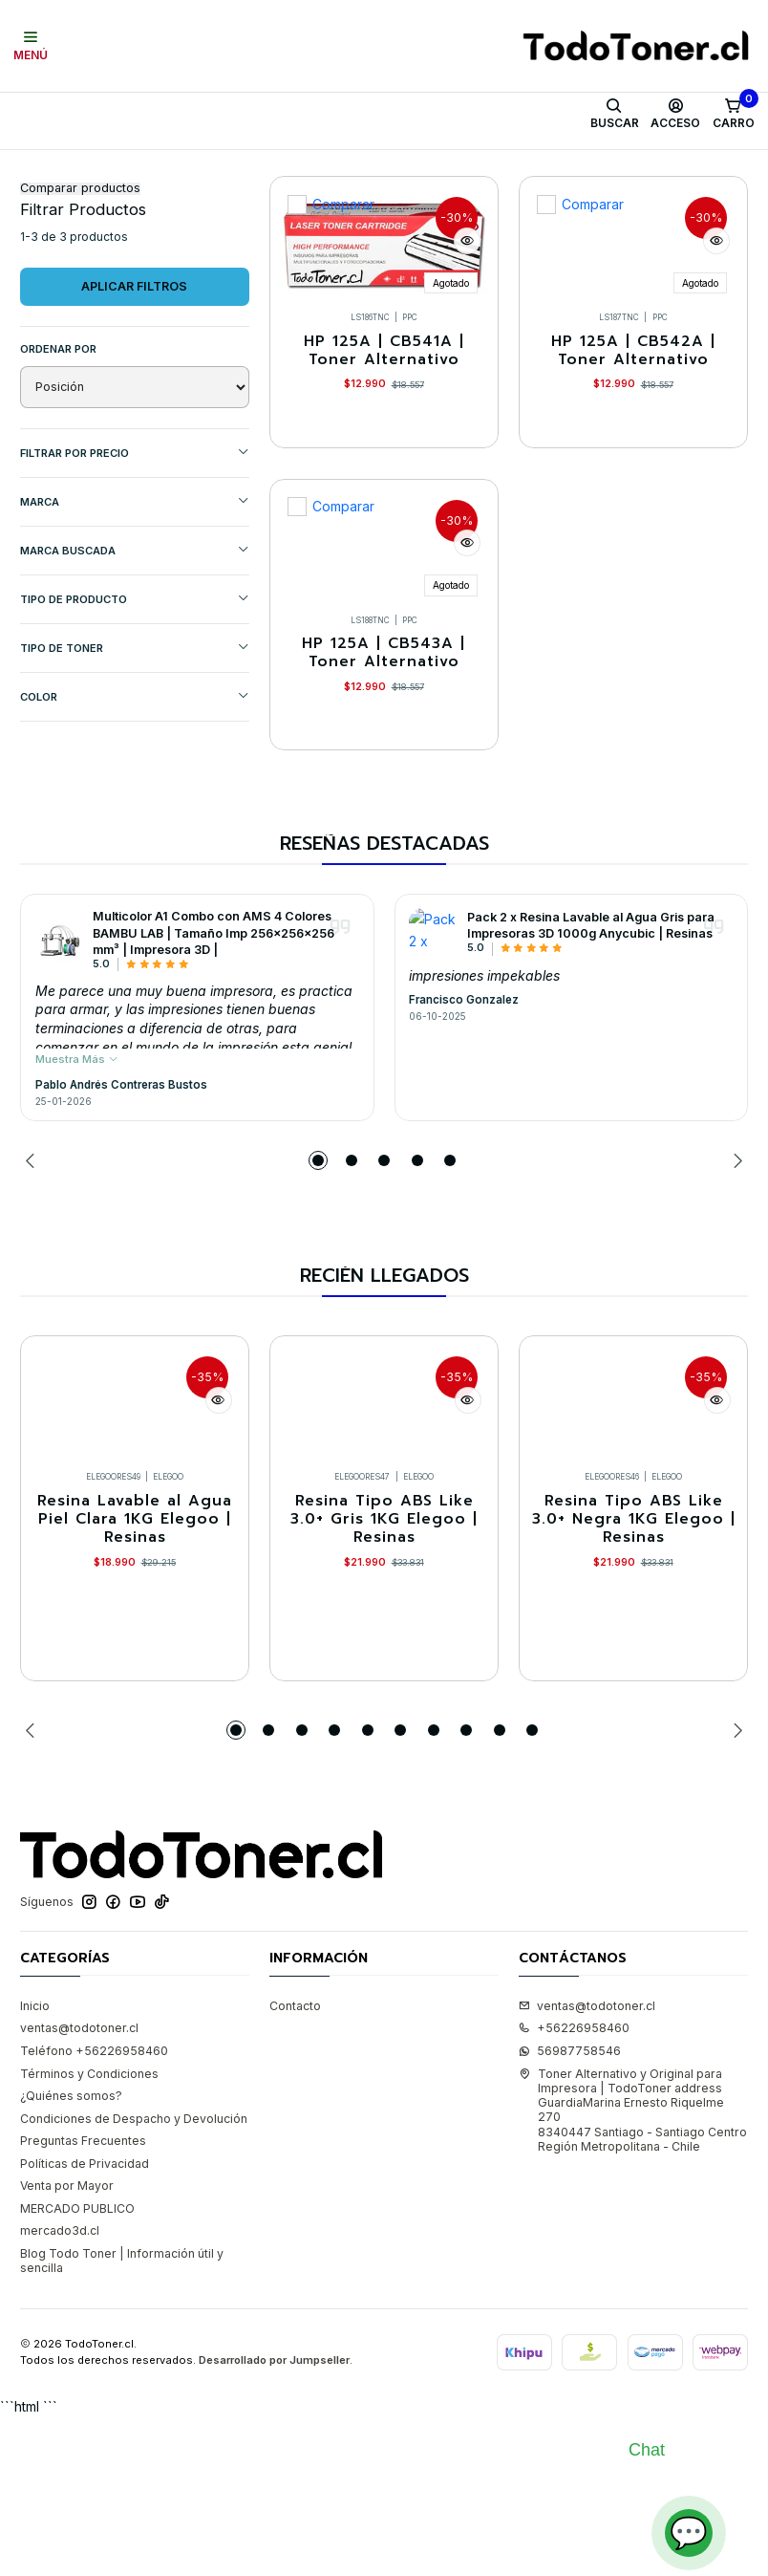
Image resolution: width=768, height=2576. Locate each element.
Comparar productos (80, 281)
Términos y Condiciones (89, 2251)
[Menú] (31, 46)
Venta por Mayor (67, 2363)
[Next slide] (733, 1314)
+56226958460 (574, 2206)
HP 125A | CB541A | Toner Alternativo (384, 448)
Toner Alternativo (227, 168)
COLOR (134, 789)
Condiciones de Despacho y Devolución (133, 2296)
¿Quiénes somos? (71, 2273)
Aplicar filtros (134, 379)
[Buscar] (614, 114)
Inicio (35, 168)
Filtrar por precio (134, 545)
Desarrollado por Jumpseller (274, 2537)
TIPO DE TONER (134, 740)
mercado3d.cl (59, 2409)
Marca (134, 594)
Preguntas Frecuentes (83, 2318)
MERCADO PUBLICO (77, 2386)
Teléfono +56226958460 (94, 2228)
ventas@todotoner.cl (79, 2206)
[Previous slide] (34, 1314)
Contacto (295, 2183)
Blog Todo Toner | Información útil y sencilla (122, 2438)
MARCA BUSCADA (134, 643)
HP (305, 168)
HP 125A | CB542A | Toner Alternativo (633, 448)
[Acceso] (676, 114)
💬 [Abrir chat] (689, 2532)
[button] (318, 1314)
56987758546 (570, 2228)
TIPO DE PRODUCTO (134, 691)
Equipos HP (366, 168)
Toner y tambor (115, 168)
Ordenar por (58, 441)
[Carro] (733, 114)
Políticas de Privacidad (84, 2341)
